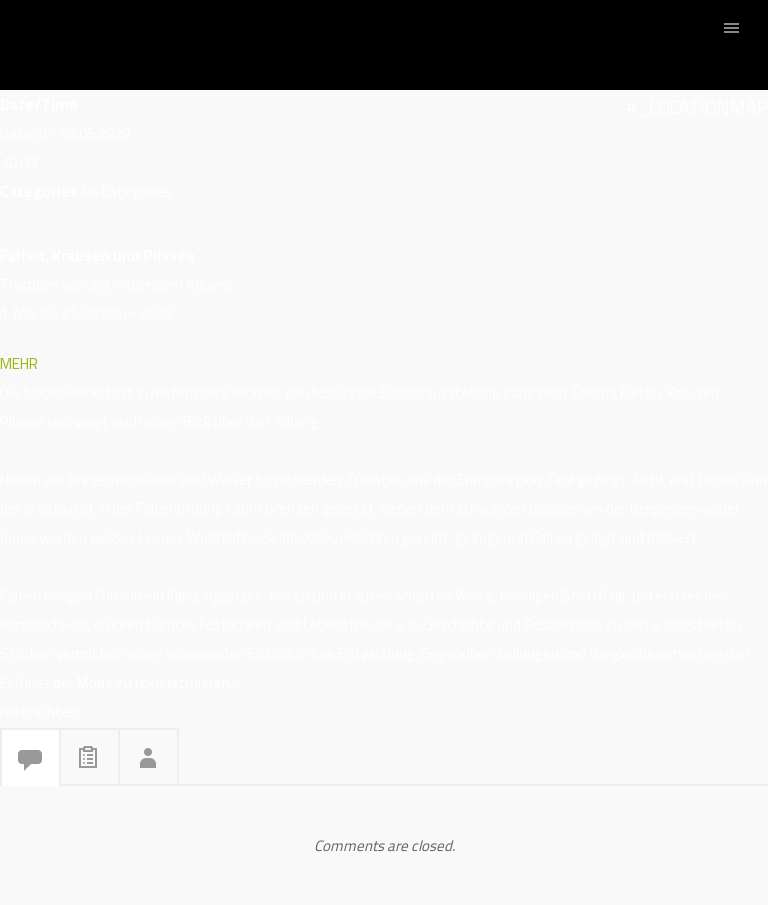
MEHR (19, 363)
